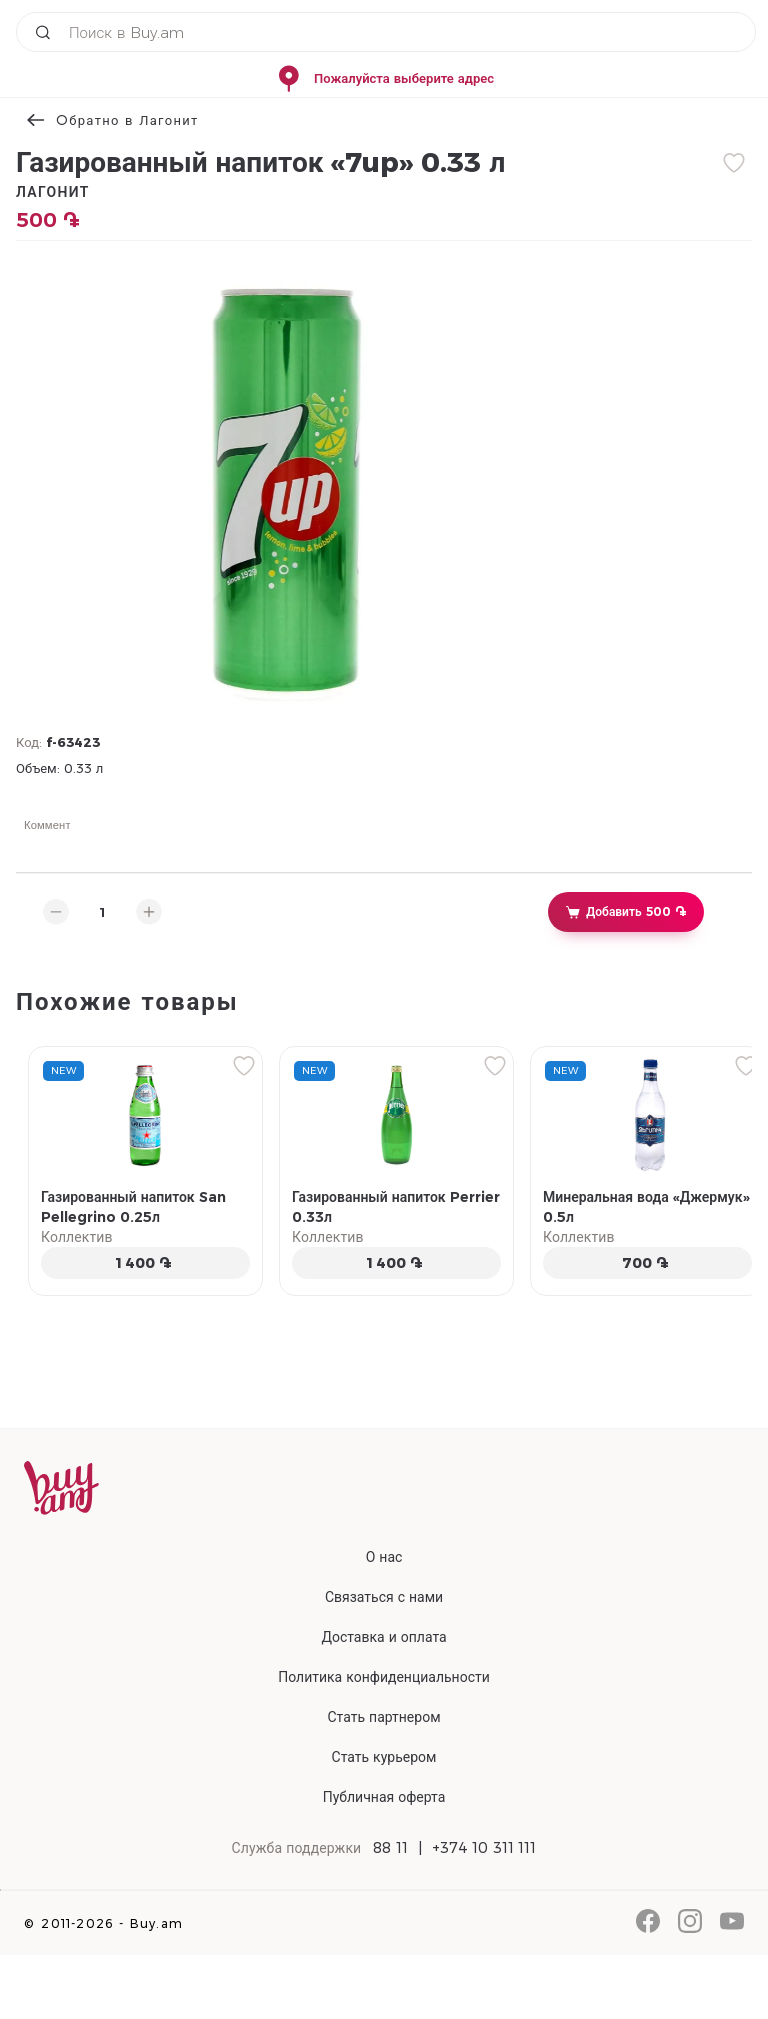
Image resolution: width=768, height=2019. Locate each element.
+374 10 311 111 (484, 1848)
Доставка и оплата (383, 1637)
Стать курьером (384, 1757)
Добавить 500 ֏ (625, 912)
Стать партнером (383, 1717)
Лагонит (53, 192)
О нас (384, 1557)
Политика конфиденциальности (384, 1677)
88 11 (390, 1848)
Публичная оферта (384, 1797)
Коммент (47, 825)
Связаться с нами (384, 1597)
